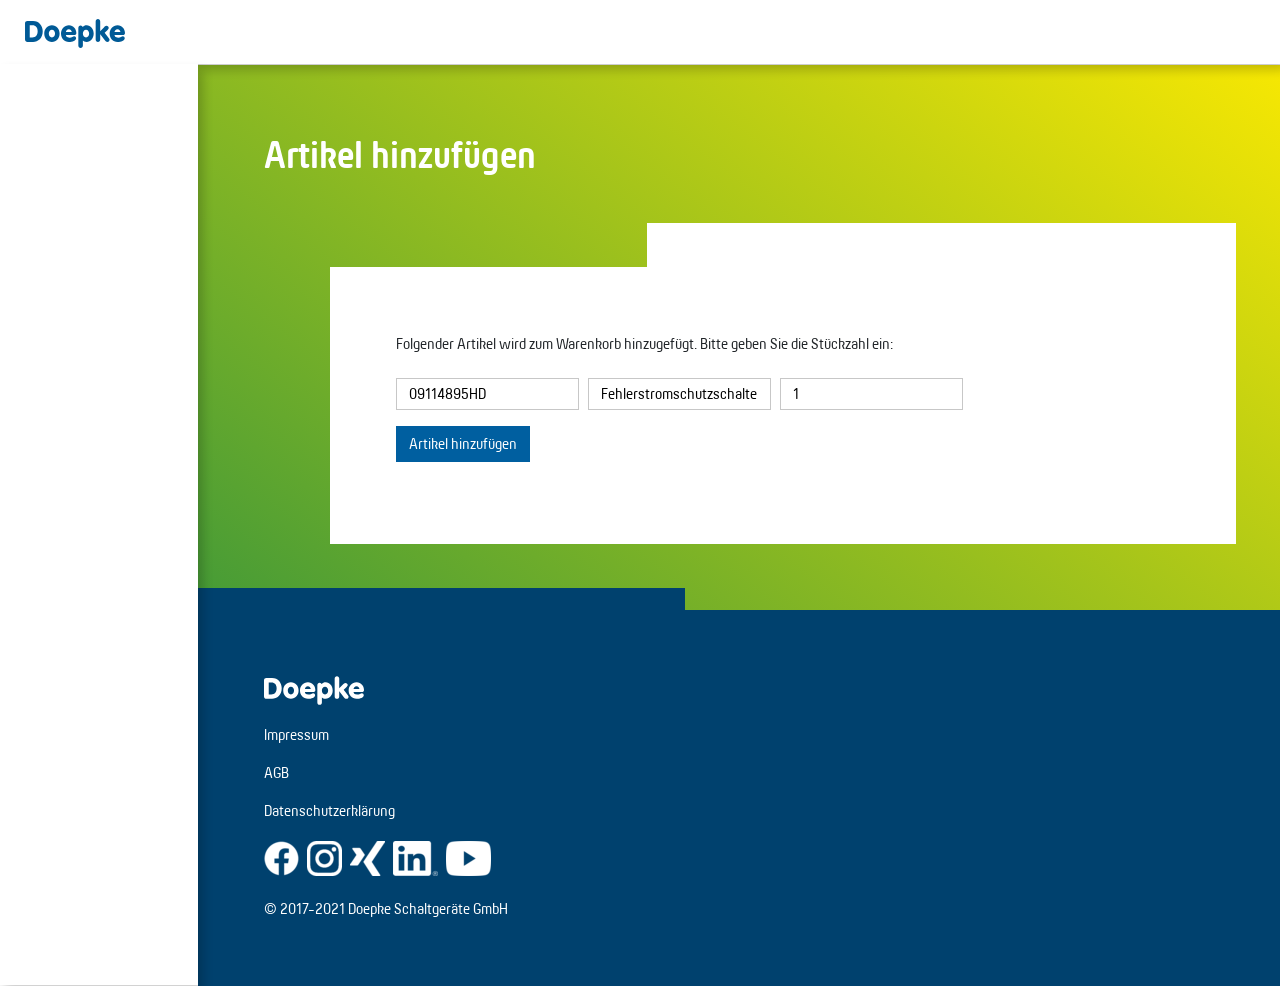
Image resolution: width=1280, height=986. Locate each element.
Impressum (296, 734)
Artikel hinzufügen (463, 443)
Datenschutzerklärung (329, 810)
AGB (276, 772)
